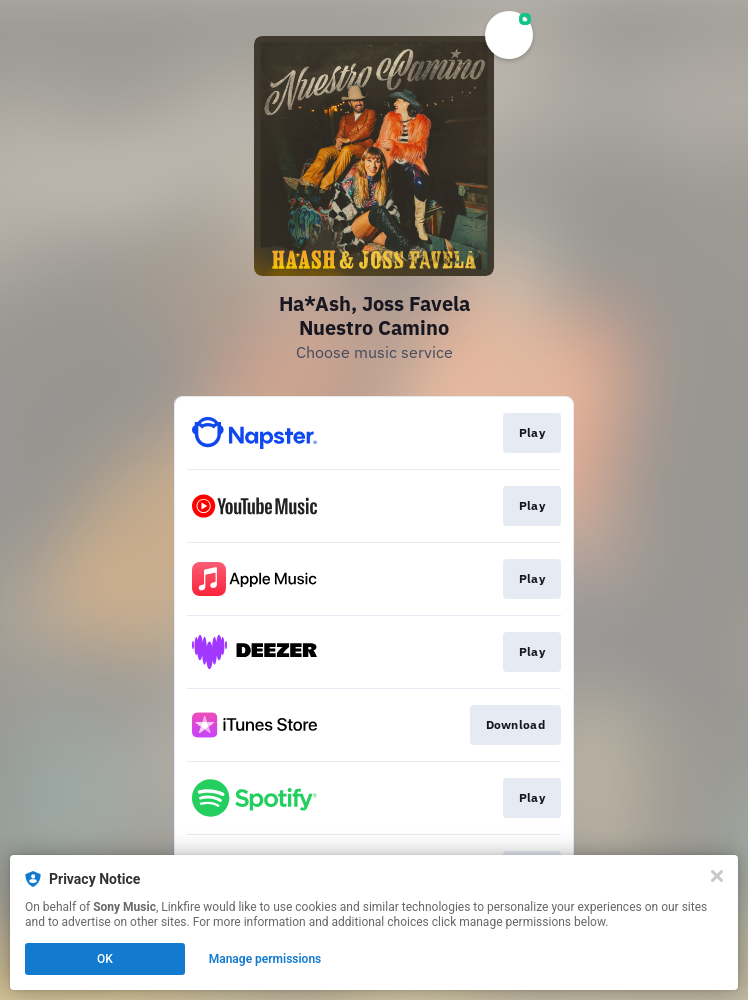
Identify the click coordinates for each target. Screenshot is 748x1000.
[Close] (717, 876)
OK (105, 959)
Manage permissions (265, 959)
